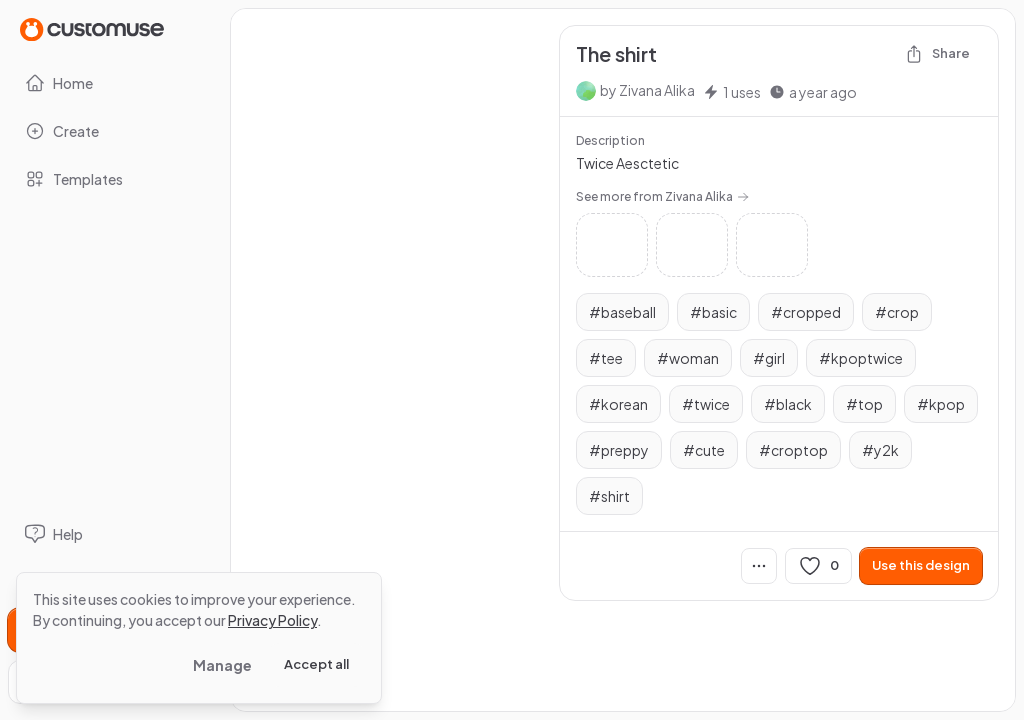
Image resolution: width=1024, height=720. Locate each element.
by (647, 90)
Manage (222, 665)
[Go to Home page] (92, 28)
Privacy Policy (272, 620)
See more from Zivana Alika (662, 196)
